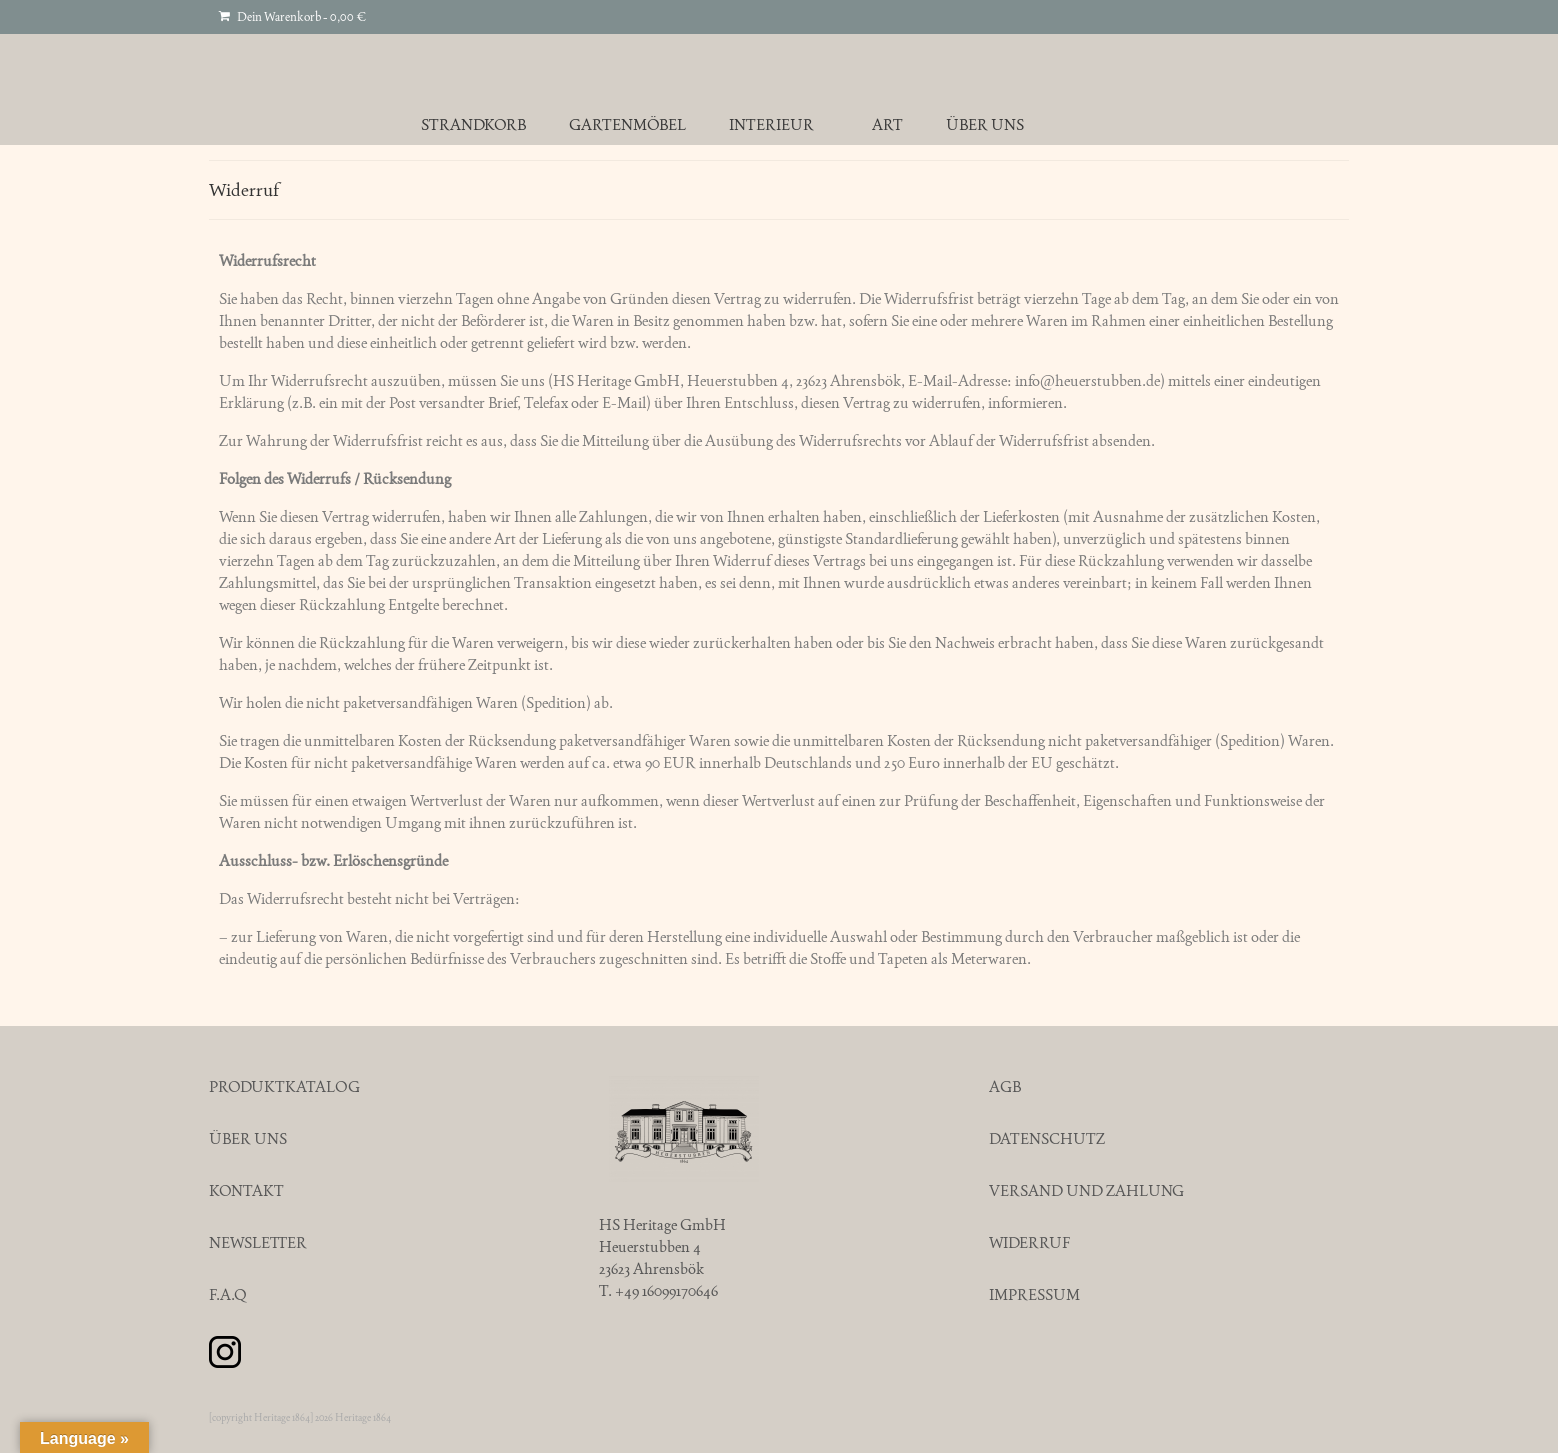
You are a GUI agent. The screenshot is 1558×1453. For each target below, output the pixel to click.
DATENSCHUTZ (1047, 1138)
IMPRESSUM (1034, 1294)
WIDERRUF (1029, 1242)
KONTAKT (246, 1190)
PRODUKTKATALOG (284, 1086)
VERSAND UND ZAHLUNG (1086, 1190)
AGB (1005, 1086)
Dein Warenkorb (292, 17)
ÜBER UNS (248, 1138)
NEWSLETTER (258, 1242)
